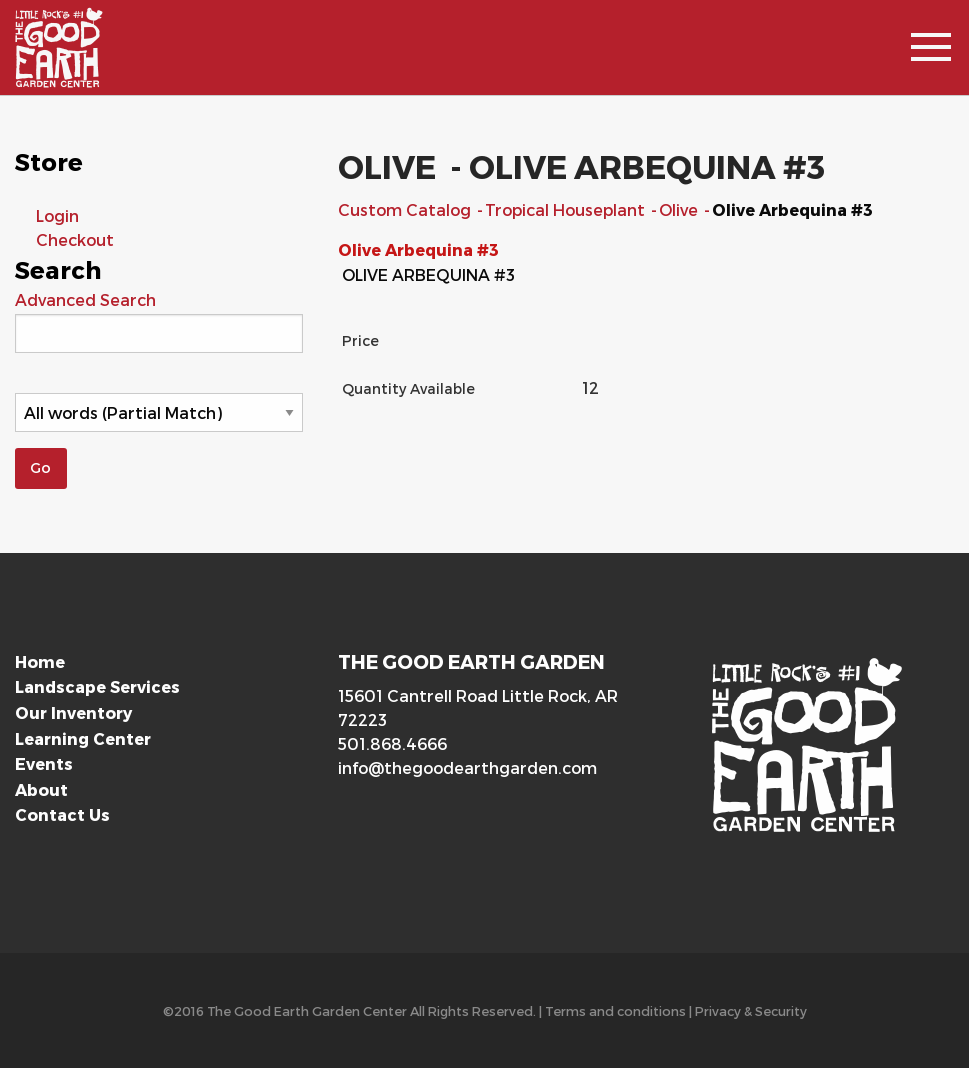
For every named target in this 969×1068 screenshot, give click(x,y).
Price (360, 340)
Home (40, 661)
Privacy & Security (751, 1010)
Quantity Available (408, 388)
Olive (680, 209)
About (41, 789)
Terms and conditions (615, 1010)
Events (44, 763)
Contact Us (62, 814)
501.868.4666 (392, 743)
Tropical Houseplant (567, 209)
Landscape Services (97, 686)
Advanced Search (85, 299)
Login (57, 215)
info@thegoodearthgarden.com (467, 767)
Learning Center (83, 738)
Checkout (75, 239)
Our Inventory (73, 712)
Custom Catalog (406, 209)
